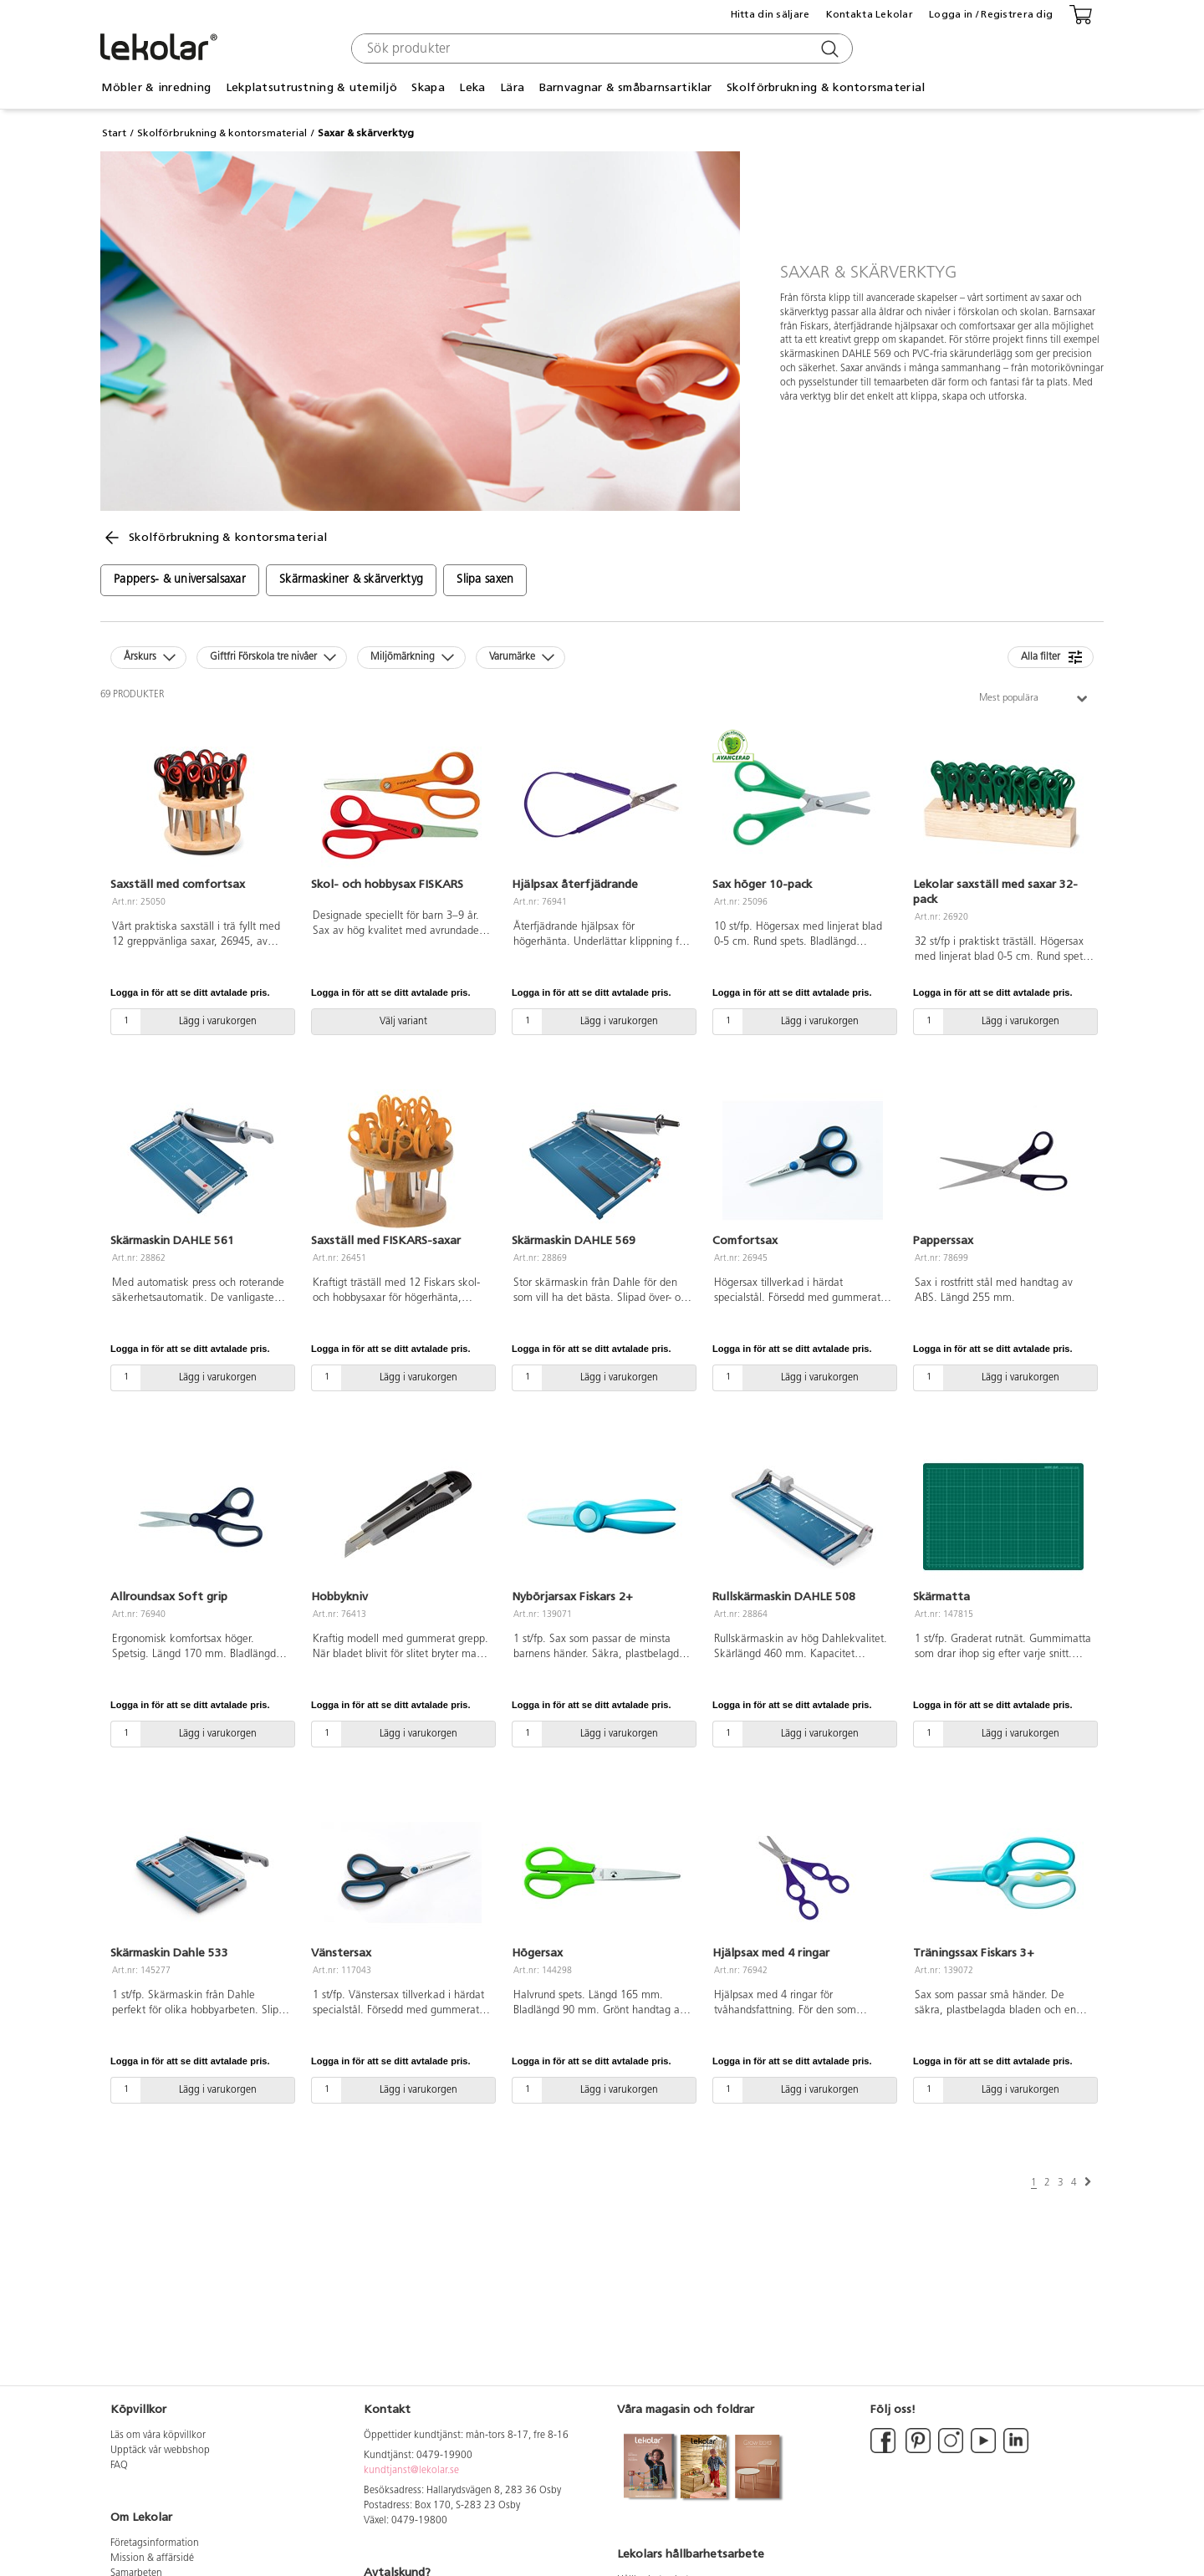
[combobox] (600, 48)
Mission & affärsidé (152, 2558)
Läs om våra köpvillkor (158, 2436)
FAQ (119, 2466)
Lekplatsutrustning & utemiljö (311, 87)
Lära (512, 87)
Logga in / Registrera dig (991, 14)
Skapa (427, 87)
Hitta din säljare (770, 14)
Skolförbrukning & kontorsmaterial (826, 87)
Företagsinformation (154, 2543)
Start (114, 133)
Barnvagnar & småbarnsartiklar (625, 87)
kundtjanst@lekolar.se (411, 2471)
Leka (472, 87)
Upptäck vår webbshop (160, 2451)
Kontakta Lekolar (869, 14)
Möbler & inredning (156, 87)
